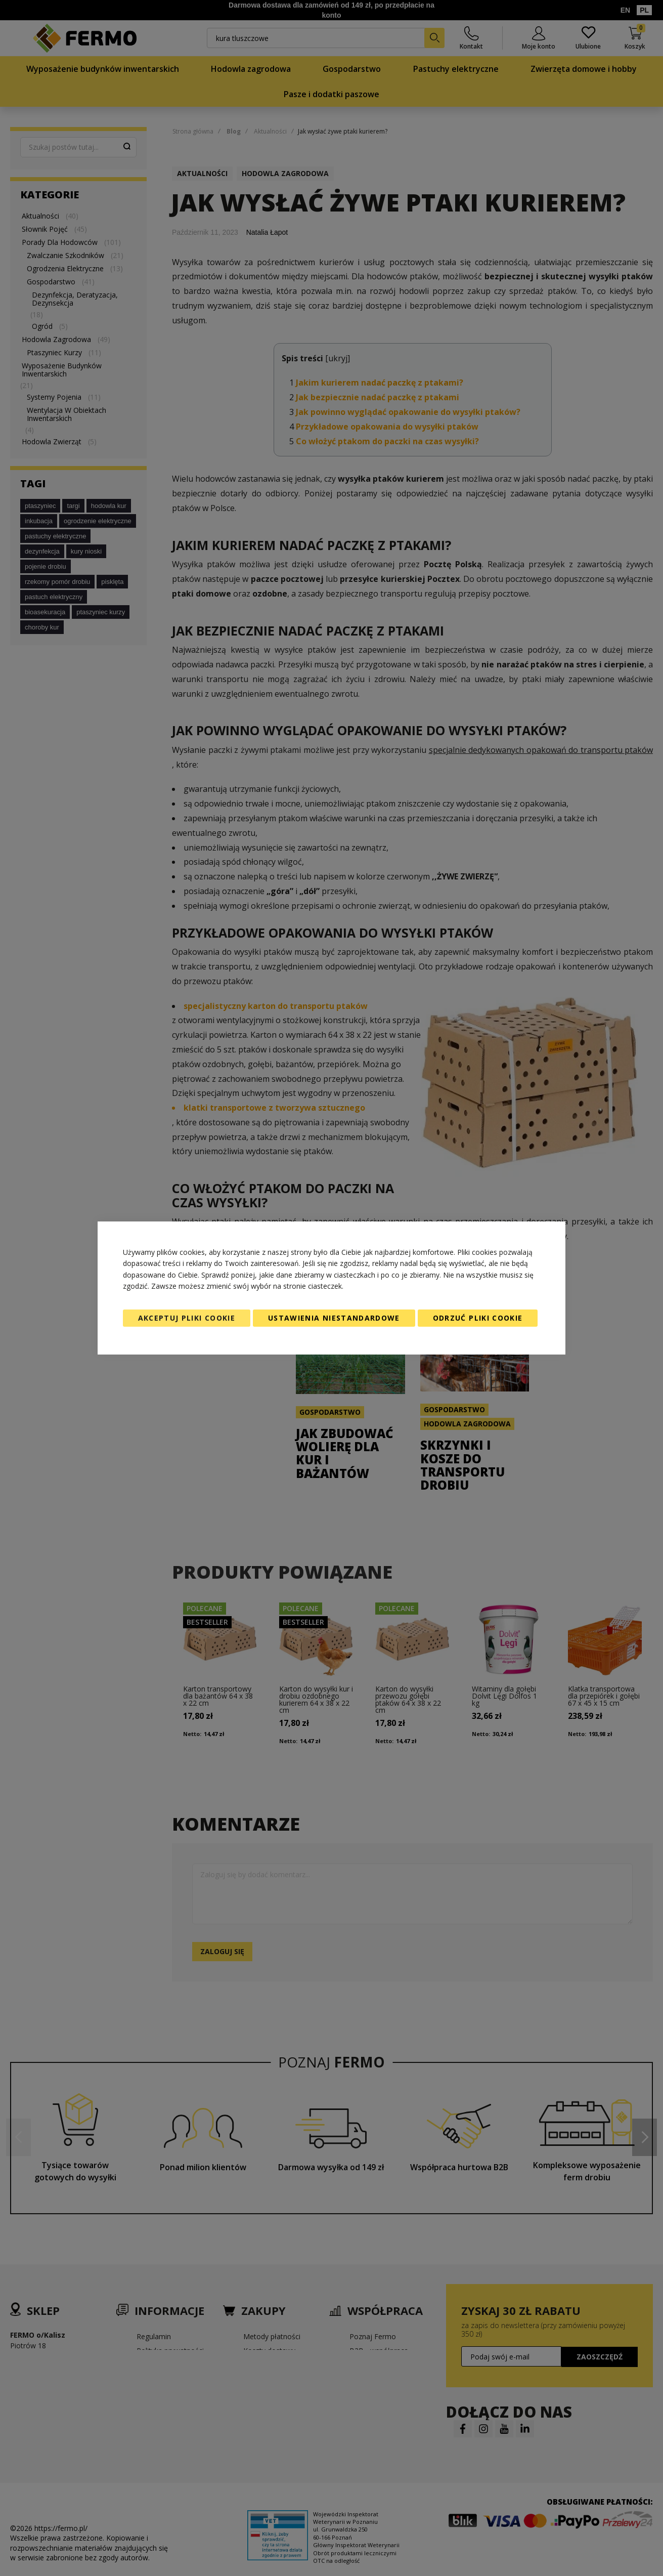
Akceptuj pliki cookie (186, 1318)
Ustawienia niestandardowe (334, 1318)
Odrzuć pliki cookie (478, 1318)
